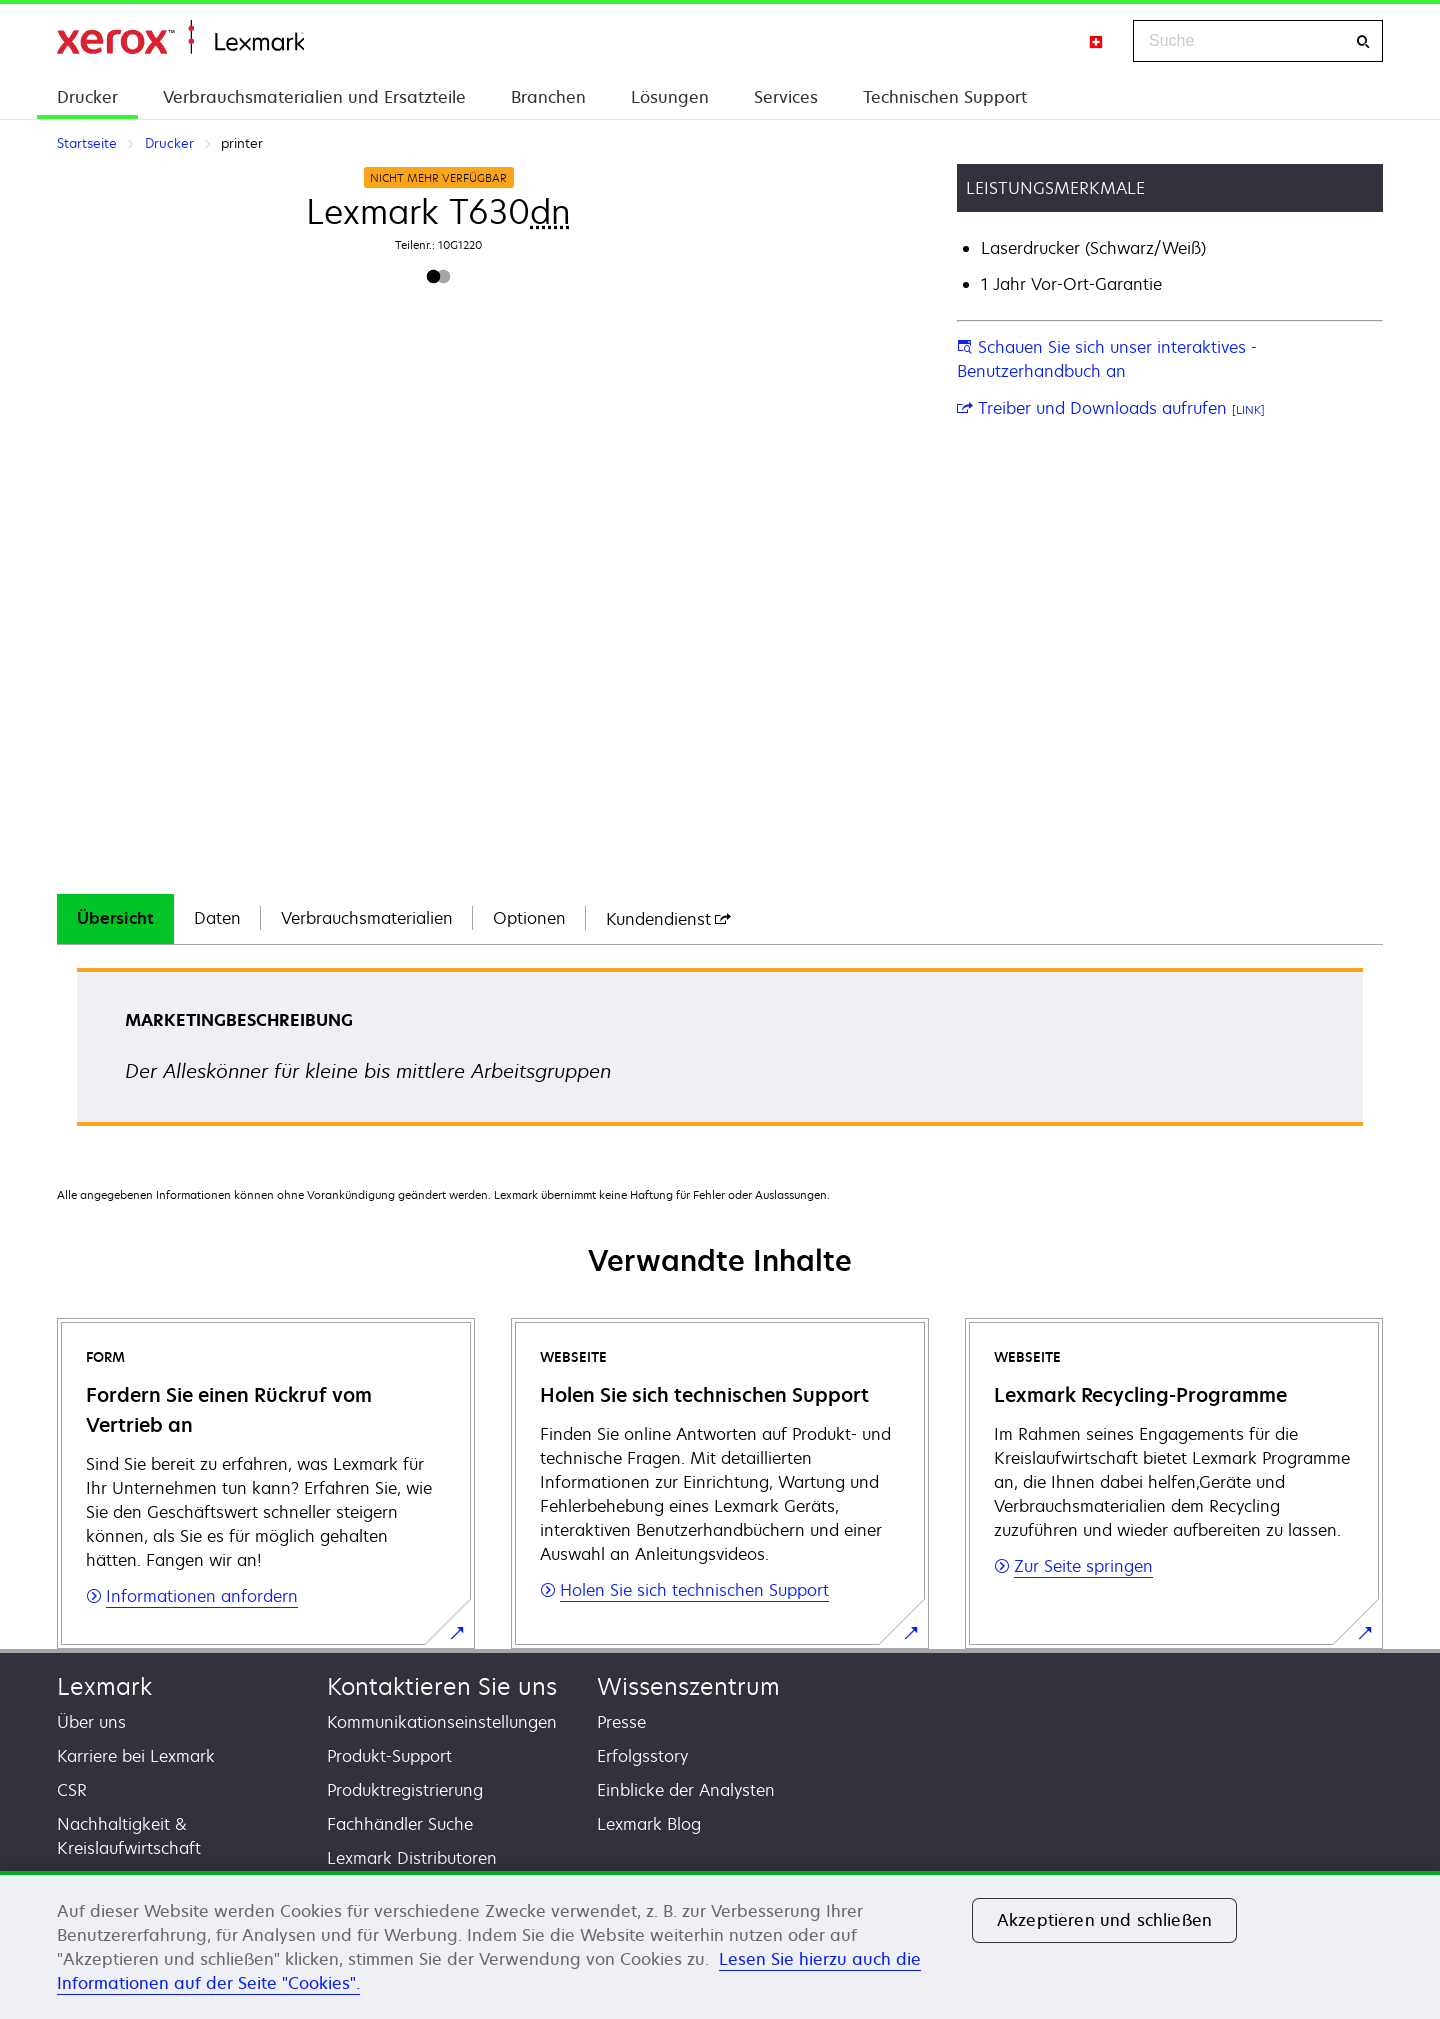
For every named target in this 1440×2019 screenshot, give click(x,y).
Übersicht (115, 918)
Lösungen (670, 97)
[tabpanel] (720, 1053)
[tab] (115, 919)
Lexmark (104, 1686)
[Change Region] (1097, 41)
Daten (217, 918)
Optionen (529, 918)
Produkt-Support (389, 1756)
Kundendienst (668, 919)
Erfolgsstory (642, 1756)
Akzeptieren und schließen (1104, 1920)
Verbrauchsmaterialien (367, 918)
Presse (621, 1722)
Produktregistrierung (405, 1790)
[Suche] (1363, 41)
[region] (720, 1945)
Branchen (548, 97)
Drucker (87, 97)
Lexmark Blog (649, 1824)
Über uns (91, 1722)
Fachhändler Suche (400, 1824)
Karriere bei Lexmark (136, 1756)
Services (786, 97)
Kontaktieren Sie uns (442, 1686)
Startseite (180, 37)
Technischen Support (945, 97)
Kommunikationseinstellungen (442, 1722)
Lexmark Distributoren (412, 1858)
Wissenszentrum (688, 1686)
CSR (72, 1790)
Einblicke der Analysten (686, 1790)
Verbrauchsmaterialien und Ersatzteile (314, 97)
